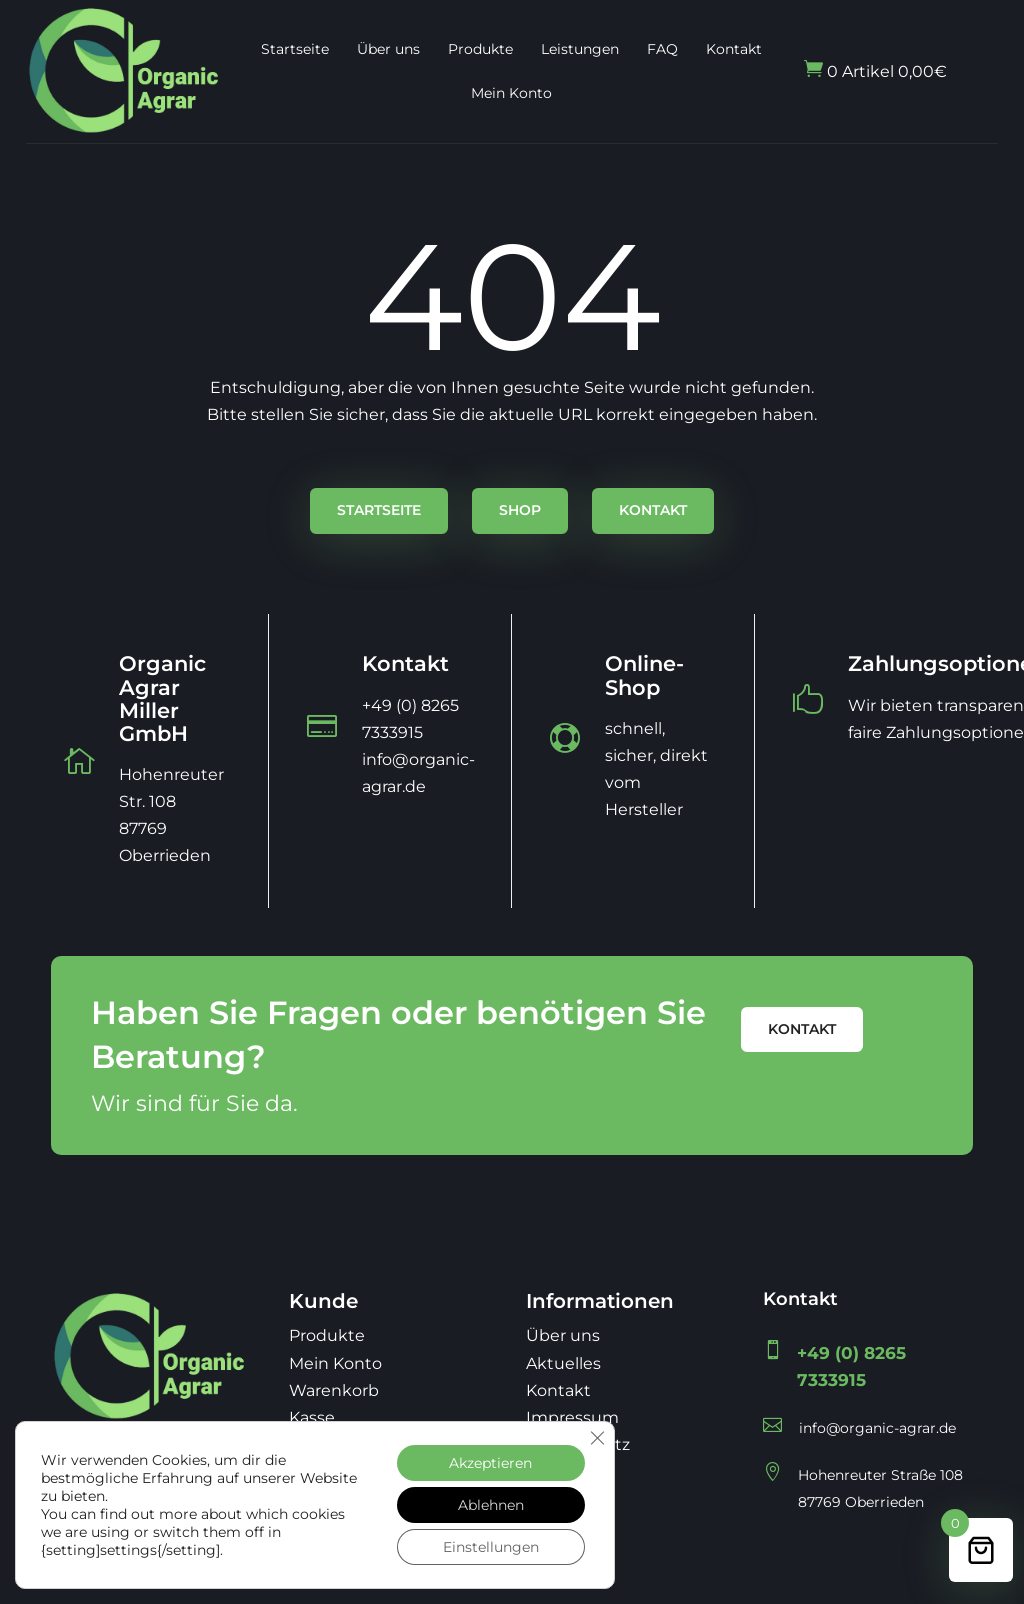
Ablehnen (491, 1505)
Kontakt (734, 49)
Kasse (312, 1417)
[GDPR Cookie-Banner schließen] (597, 1438)
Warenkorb (334, 1390)
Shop (520, 510)
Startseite (295, 49)
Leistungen (580, 49)
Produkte (480, 49)
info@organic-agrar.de (877, 1428)
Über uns (388, 49)
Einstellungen (491, 1547)
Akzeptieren (490, 1463)
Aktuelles (563, 1363)
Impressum (572, 1417)
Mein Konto (511, 93)
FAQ (662, 49)
